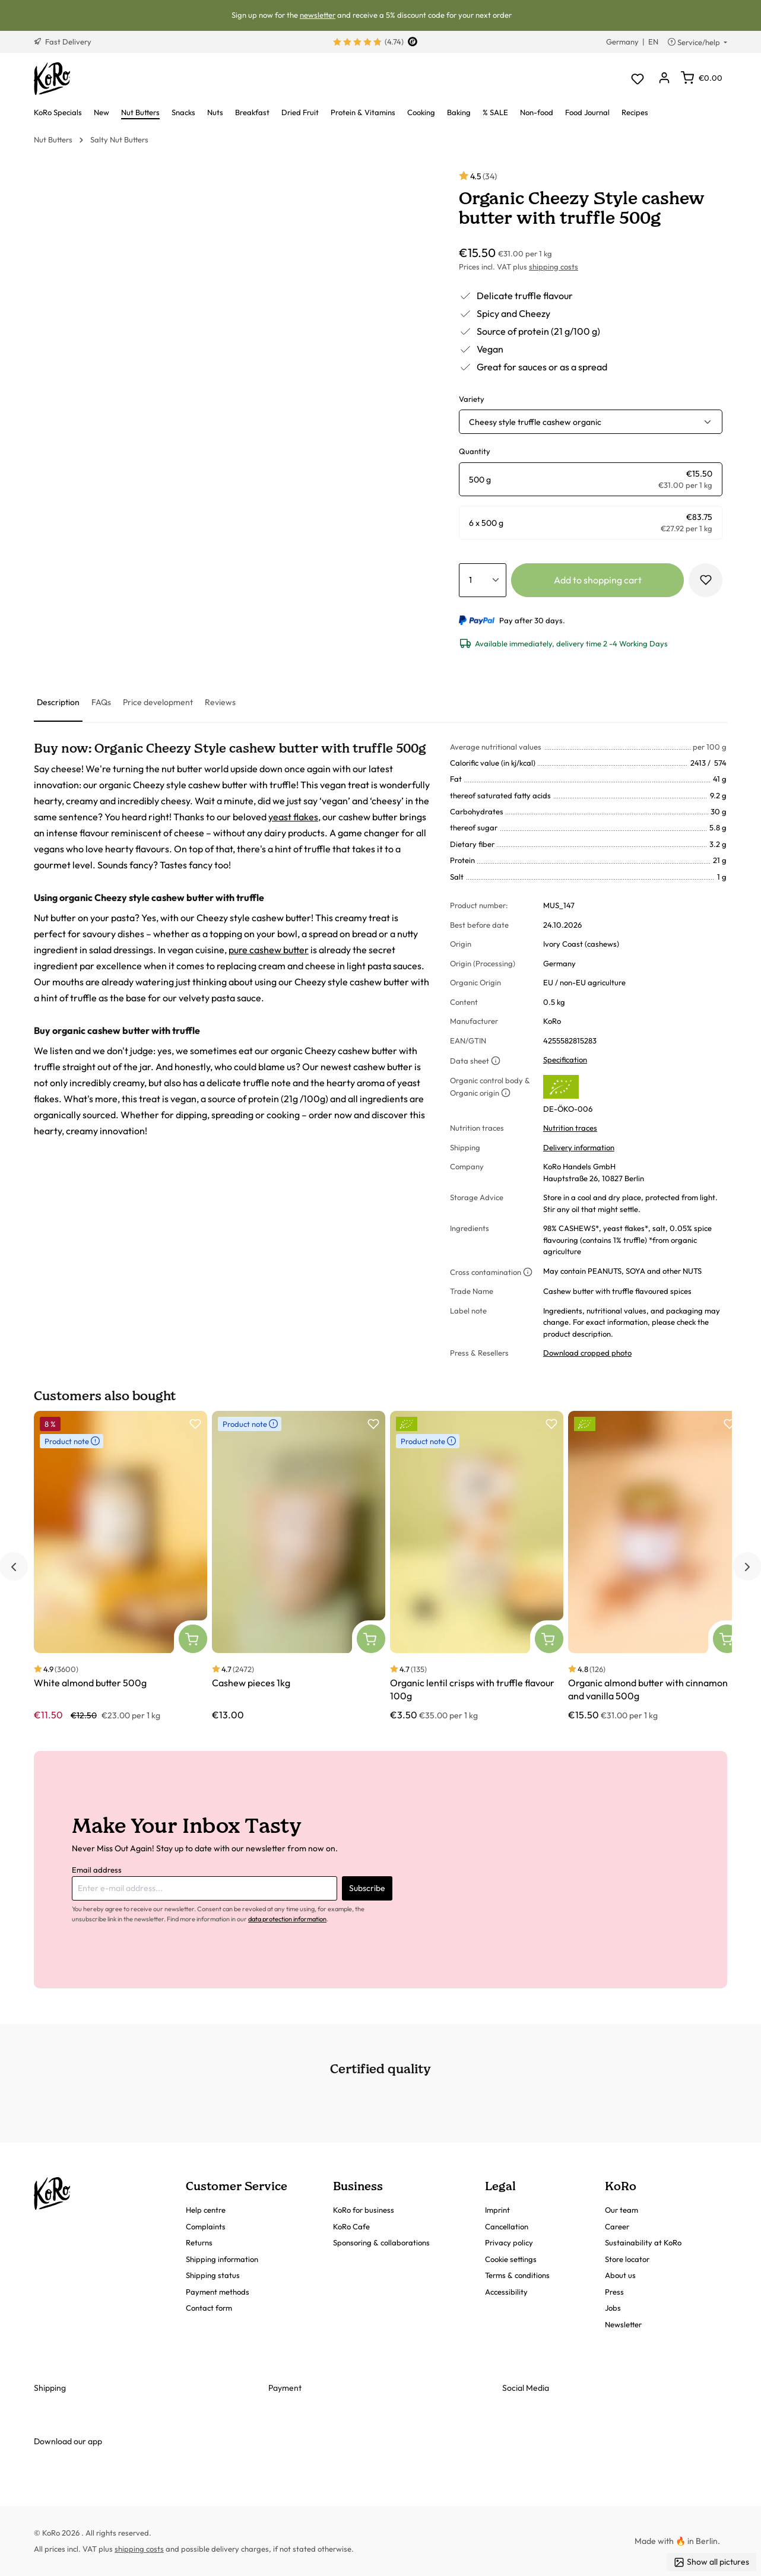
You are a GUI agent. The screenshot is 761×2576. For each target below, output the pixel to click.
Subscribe (367, 1888)
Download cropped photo (587, 1352)
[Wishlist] (637, 78)
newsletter (317, 15)
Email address (97, 1869)
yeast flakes (293, 817)
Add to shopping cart (598, 580)
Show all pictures (711, 2562)
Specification (565, 1059)
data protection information (287, 1919)
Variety (471, 399)
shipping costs (553, 266)
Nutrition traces (570, 1127)
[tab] (58, 703)
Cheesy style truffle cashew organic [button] (535, 422)
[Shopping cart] (701, 77)
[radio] (590, 479)
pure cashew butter (269, 950)
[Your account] (664, 78)
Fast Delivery (62, 41)
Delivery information (578, 1147)
